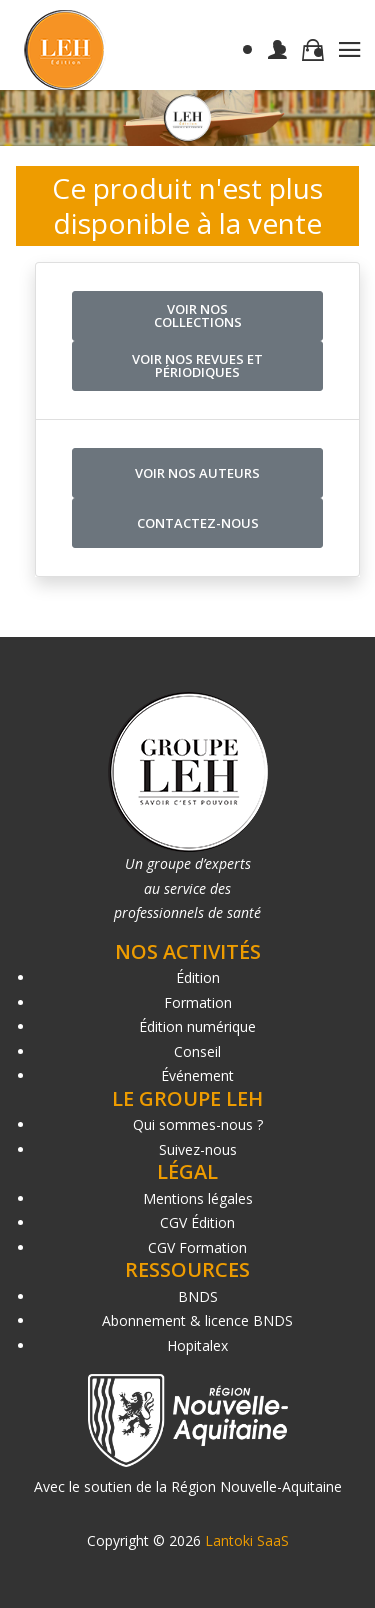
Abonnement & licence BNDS (197, 1320)
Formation (198, 1002)
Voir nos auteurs (197, 473)
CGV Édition (197, 1222)
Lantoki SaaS (247, 1540)
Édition (198, 977)
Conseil (197, 1051)
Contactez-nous (198, 523)
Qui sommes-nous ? (198, 1124)
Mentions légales (198, 1198)
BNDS (198, 1296)
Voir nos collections (198, 315)
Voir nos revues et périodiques (197, 365)
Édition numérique (197, 1026)
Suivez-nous (198, 1149)
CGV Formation (197, 1247)
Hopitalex (197, 1345)
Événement (197, 1075)
